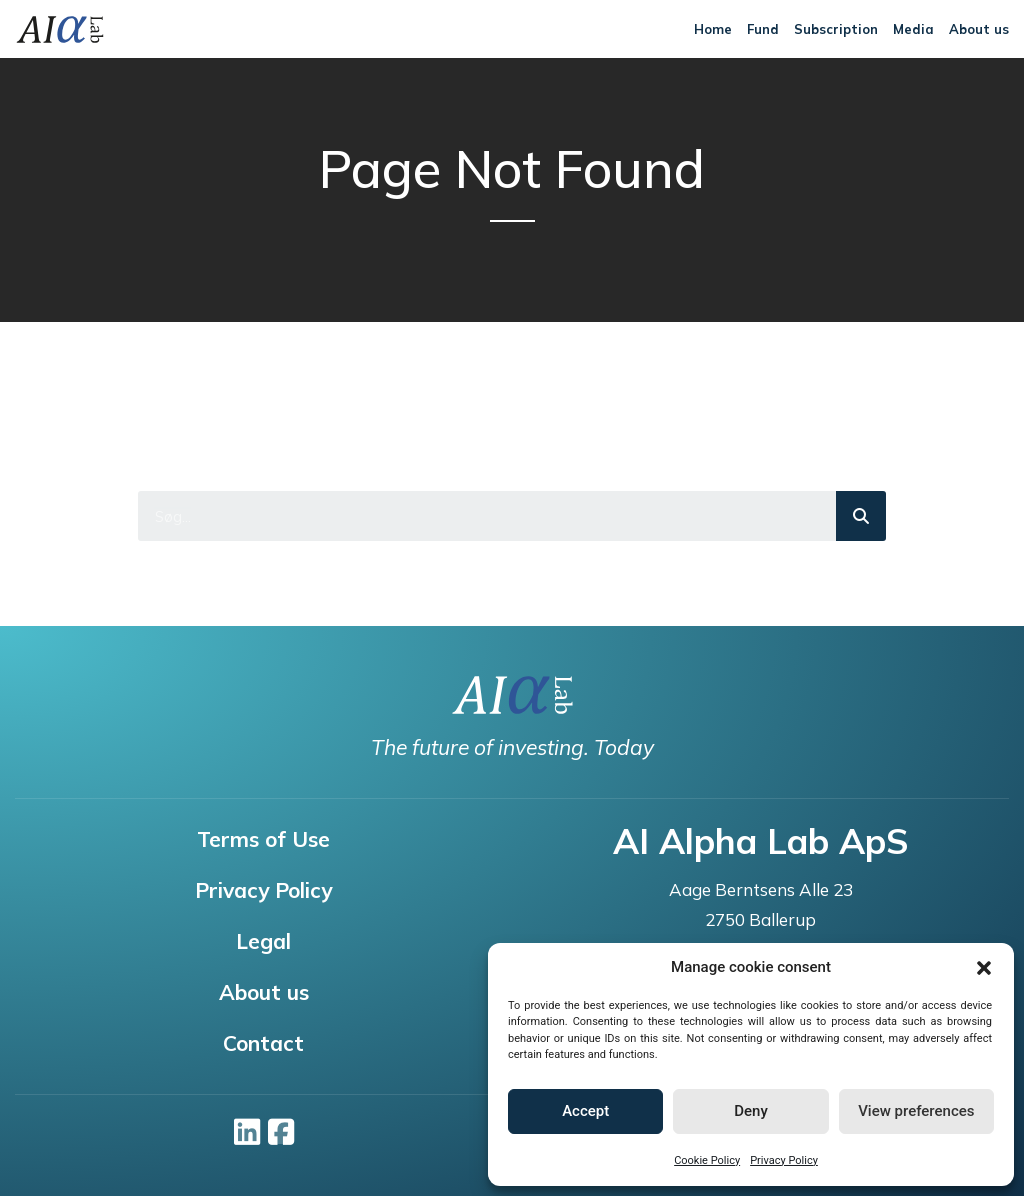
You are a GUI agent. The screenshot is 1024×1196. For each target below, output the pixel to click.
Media (913, 29)
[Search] (861, 516)
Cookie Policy (707, 1160)
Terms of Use (263, 839)
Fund (763, 29)
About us (979, 29)
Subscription (836, 29)
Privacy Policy (784, 1160)
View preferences (916, 1111)
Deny (751, 1111)
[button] (984, 968)
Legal (263, 941)
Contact (263, 1043)
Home (713, 29)
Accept (585, 1111)
